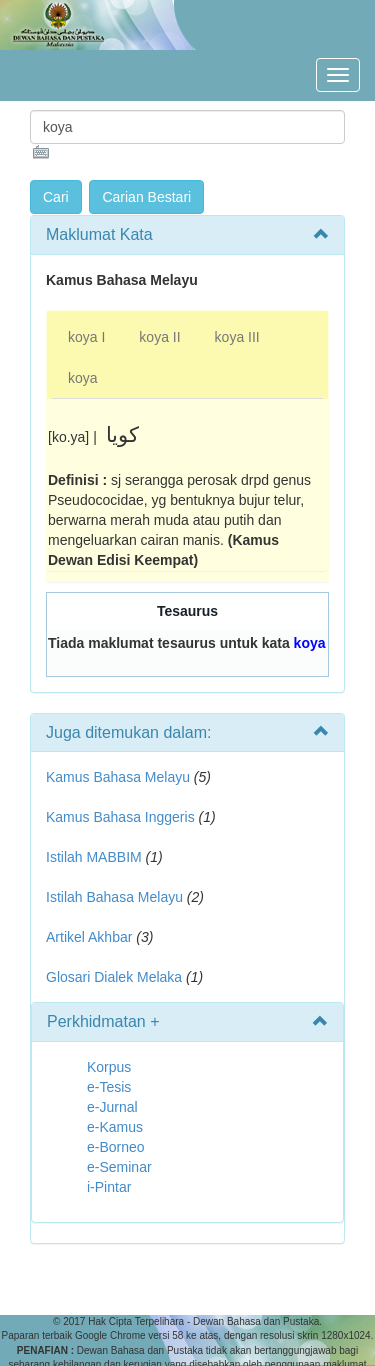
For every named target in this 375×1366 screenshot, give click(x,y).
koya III (237, 337)
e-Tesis (109, 1087)
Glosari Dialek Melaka (114, 977)
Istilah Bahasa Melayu (114, 897)
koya (83, 378)
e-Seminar (119, 1167)
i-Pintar (109, 1187)
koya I (86, 337)
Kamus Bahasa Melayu (120, 777)
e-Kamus (115, 1127)
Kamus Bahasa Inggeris (120, 817)
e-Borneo (116, 1147)
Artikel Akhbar (89, 937)
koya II (159, 337)
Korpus (109, 1067)
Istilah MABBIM (94, 857)
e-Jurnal (112, 1107)
